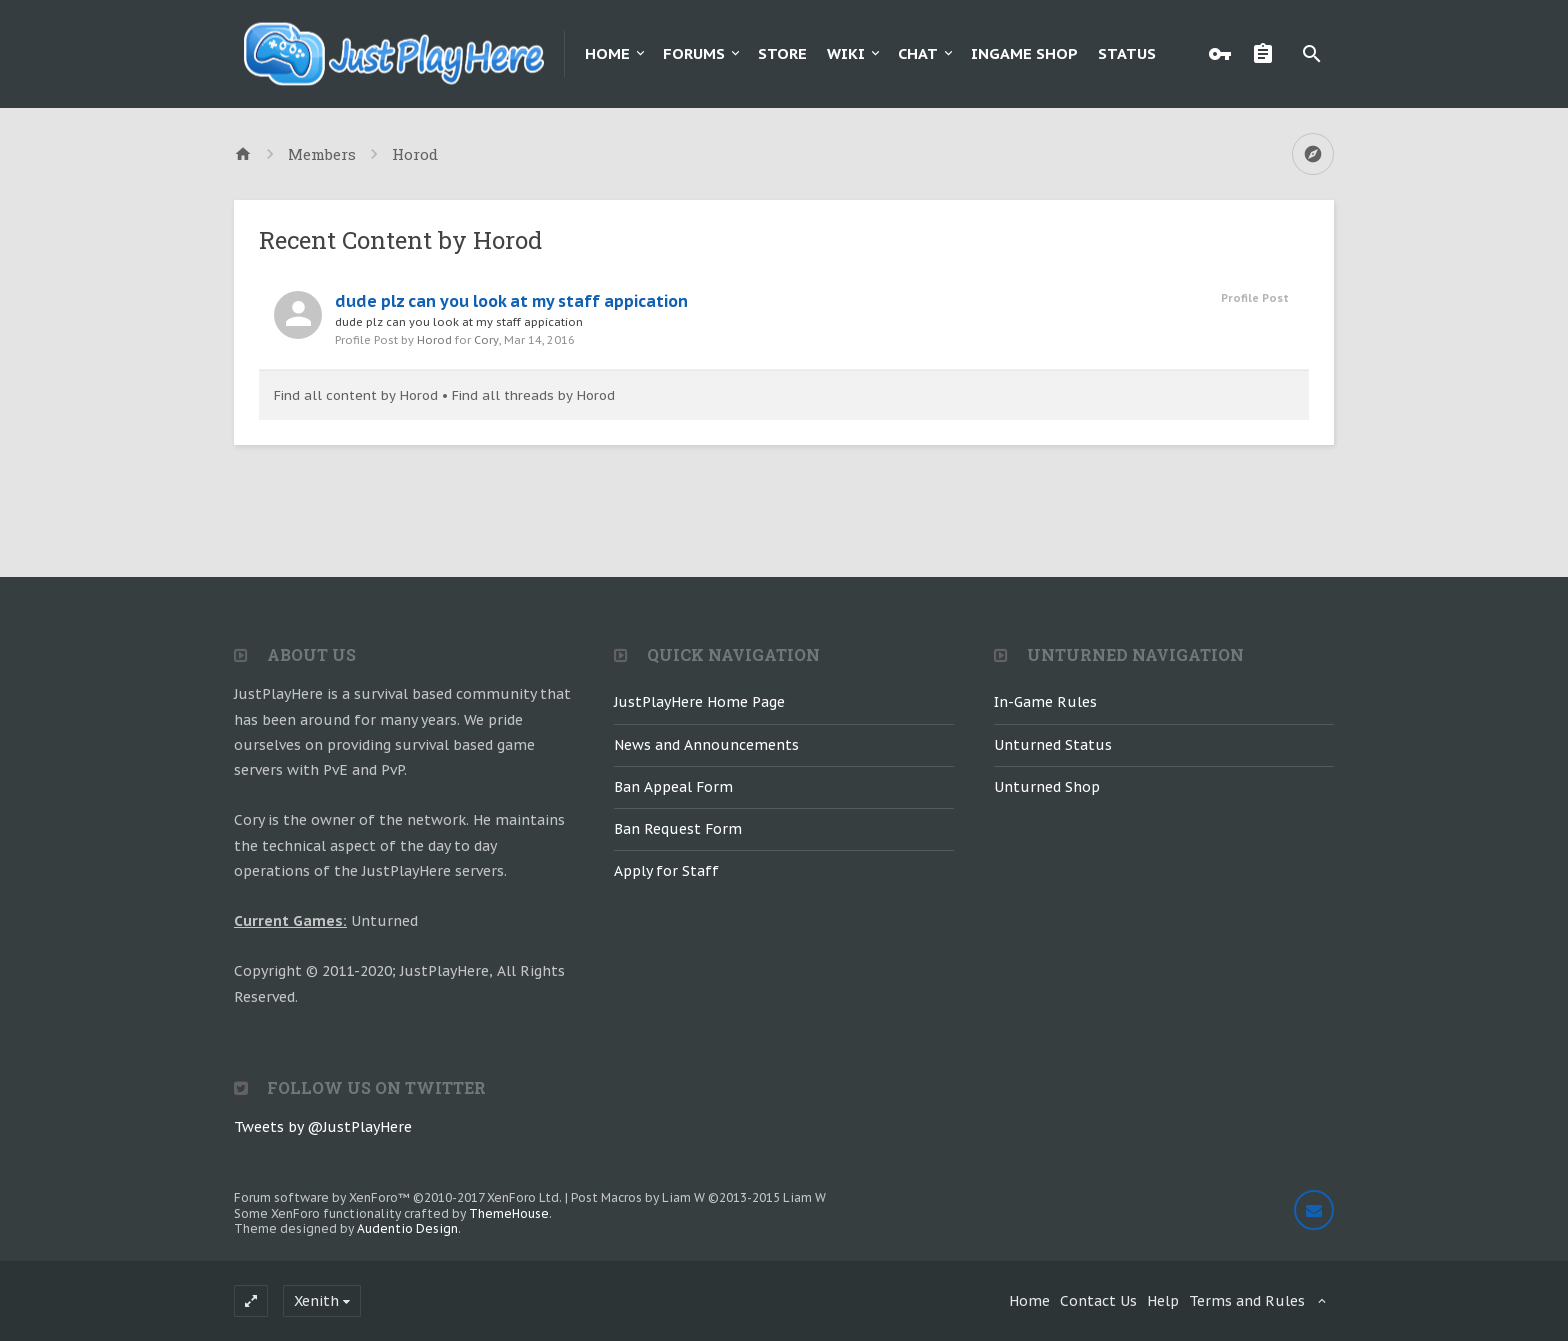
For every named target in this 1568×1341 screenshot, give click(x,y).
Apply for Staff (666, 871)
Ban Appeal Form (673, 787)
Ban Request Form (678, 829)
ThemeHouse (509, 1213)
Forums (694, 53)
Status (1127, 53)
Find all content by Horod (356, 395)
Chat (918, 53)
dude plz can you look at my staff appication (511, 301)
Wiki (846, 53)
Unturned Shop (1047, 787)
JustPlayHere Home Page (699, 702)
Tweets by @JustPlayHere (323, 1127)
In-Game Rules (1045, 702)
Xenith (316, 1301)
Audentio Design (407, 1228)
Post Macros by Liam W (698, 1197)
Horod (434, 340)
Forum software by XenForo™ (398, 1197)
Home (607, 53)
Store (782, 53)
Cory (486, 340)
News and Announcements (706, 745)
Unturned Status (1053, 745)
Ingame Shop (1024, 53)
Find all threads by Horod (533, 395)
